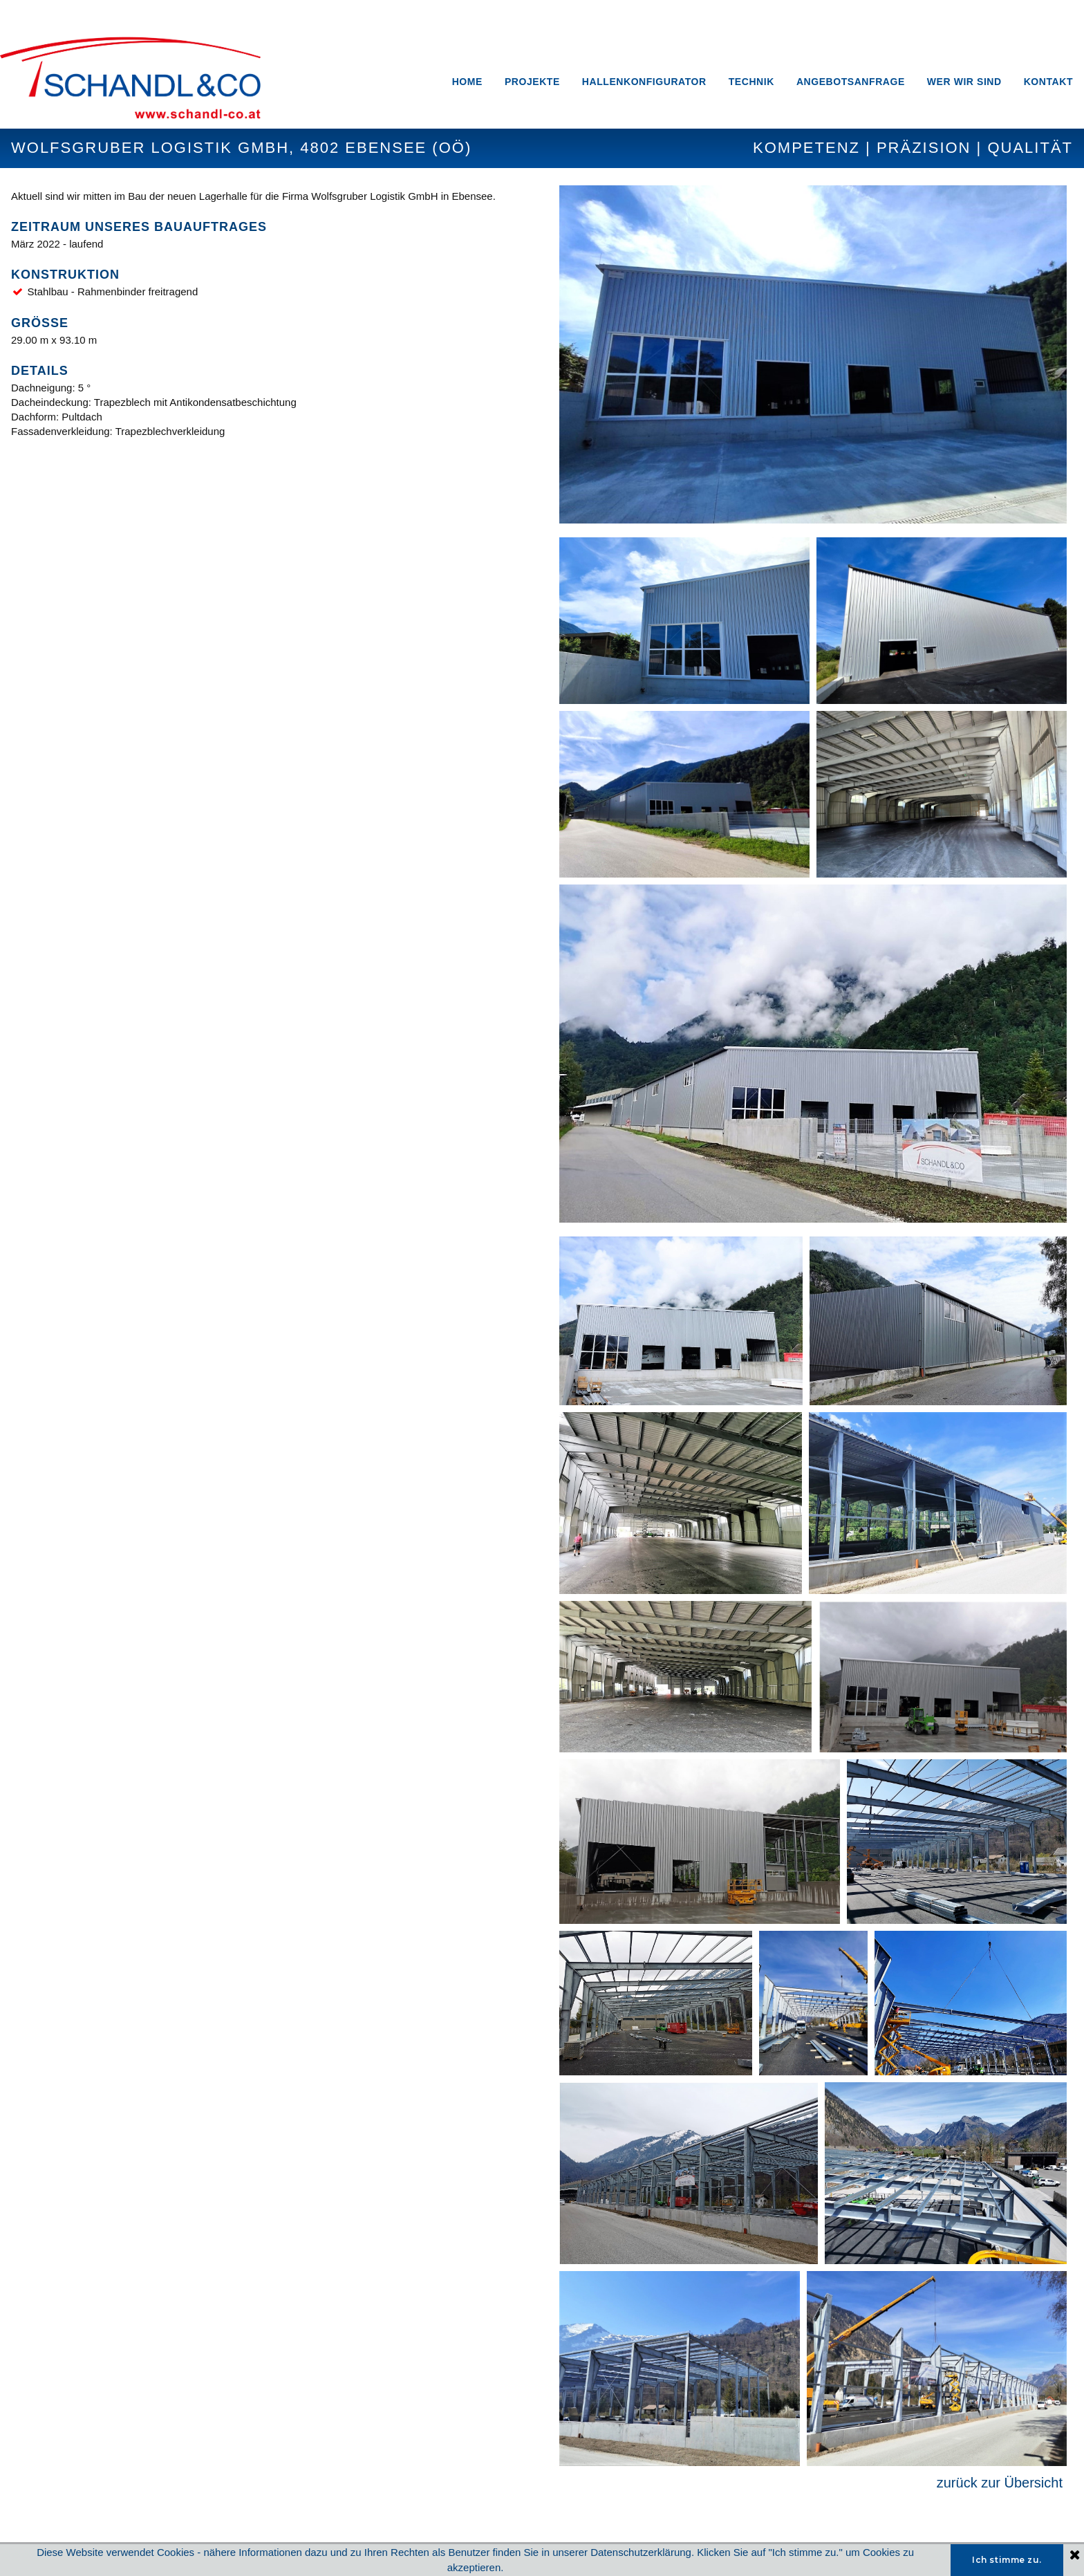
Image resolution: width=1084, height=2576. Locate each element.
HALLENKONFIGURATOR (644, 81)
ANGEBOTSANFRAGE (850, 81)
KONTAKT (1048, 81)
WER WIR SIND (964, 81)
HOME (467, 81)
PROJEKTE (532, 81)
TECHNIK (751, 81)
